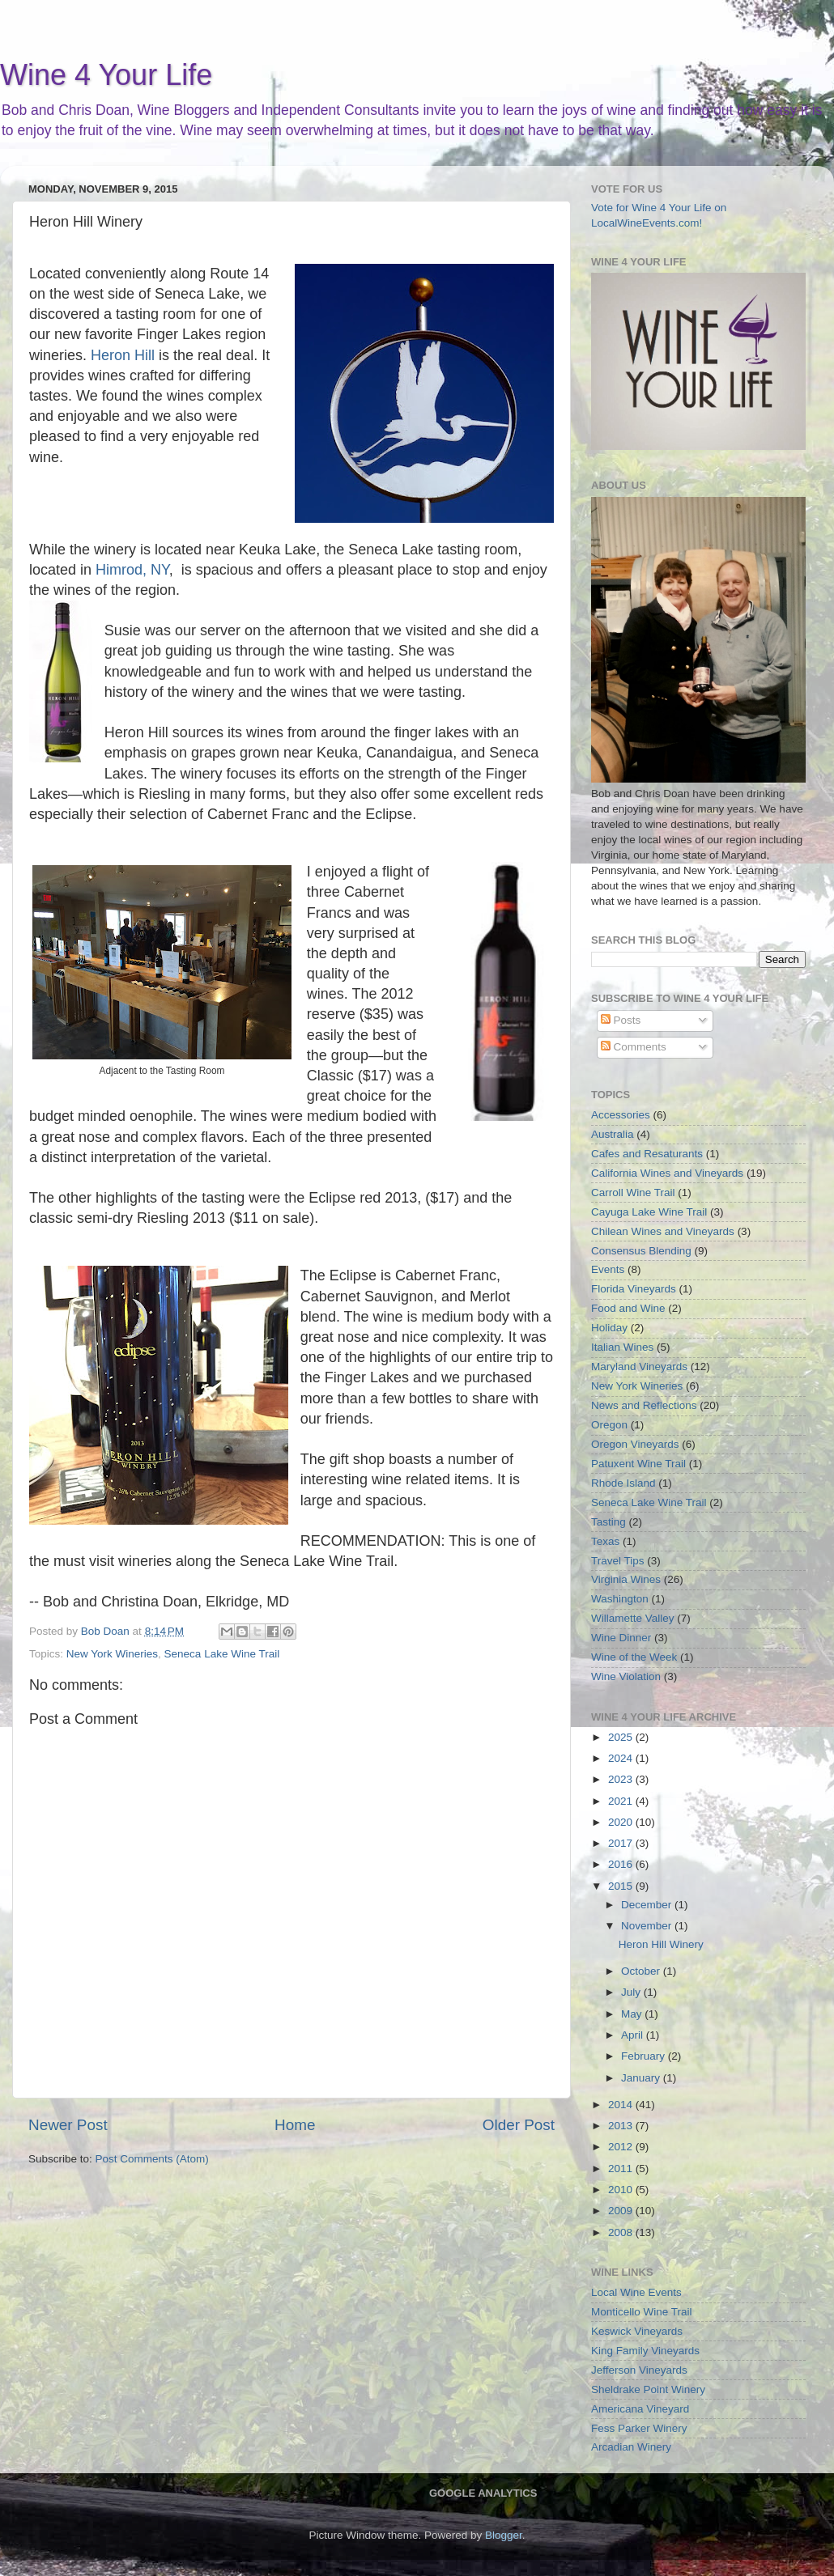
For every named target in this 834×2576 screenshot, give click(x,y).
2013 (622, 2126)
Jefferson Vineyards (639, 2370)
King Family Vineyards (645, 2351)
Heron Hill (123, 355)
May (633, 2014)
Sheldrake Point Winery (648, 2389)
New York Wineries (112, 1654)
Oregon (609, 1425)
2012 (622, 2147)
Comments (633, 1047)
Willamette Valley (632, 1618)
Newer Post (68, 2124)
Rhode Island (623, 1483)
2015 (622, 1886)
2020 (622, 1822)
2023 (622, 1779)
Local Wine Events (636, 2292)
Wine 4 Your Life (106, 74)
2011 (622, 2168)
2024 (622, 1758)
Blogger (503, 2535)
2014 (622, 2105)
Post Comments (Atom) (152, 2159)
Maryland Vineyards (639, 1366)
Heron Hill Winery (661, 1944)
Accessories (620, 1115)
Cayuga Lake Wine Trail (649, 1212)
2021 (622, 1801)
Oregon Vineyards (635, 1444)
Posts (621, 1020)
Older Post (519, 2124)
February (644, 2056)
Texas (605, 1541)
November (647, 1926)
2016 (622, 1864)
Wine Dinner (621, 1638)
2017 (622, 1843)
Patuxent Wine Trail (638, 1464)
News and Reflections (644, 1405)
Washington (620, 1599)
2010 (622, 2189)
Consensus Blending (641, 1251)
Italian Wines (622, 1347)
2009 (622, 2211)
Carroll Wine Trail (633, 1192)
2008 (622, 2232)
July (632, 1992)
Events (607, 1269)
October (642, 1971)
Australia (612, 1134)
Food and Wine (628, 1308)
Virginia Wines (626, 1579)
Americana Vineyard (640, 2409)
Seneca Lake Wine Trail (222, 1654)
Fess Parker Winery (639, 2428)
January (642, 2078)
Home (294, 2124)
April (633, 2035)
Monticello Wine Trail (641, 2312)
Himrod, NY (132, 570)
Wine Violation (626, 1676)
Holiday (609, 1328)
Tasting (608, 1522)
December (647, 1905)
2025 (622, 1737)
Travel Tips (618, 1561)
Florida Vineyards (633, 1289)
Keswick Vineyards (637, 2331)
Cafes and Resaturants (647, 1154)
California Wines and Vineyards (667, 1173)
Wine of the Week (634, 1657)
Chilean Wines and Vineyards (662, 1231)
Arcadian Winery (631, 2447)
